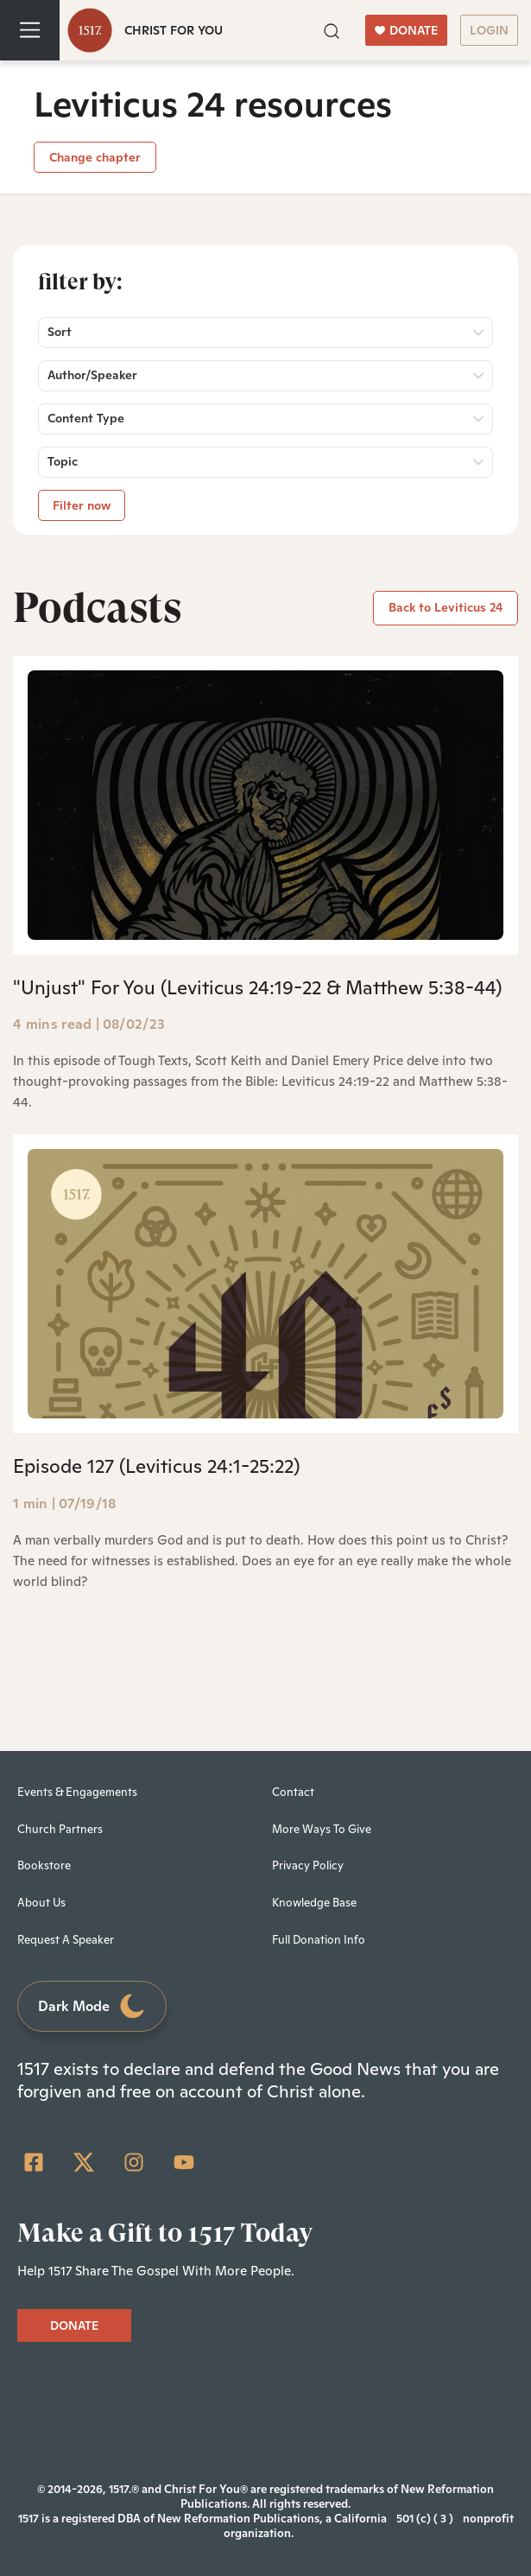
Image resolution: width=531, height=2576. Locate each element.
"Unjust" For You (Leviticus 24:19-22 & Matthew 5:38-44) (257, 987)
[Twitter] (83, 2162)
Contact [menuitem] (293, 1792)
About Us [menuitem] (41, 1902)
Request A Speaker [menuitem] (65, 1939)
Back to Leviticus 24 (446, 607)
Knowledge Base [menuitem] (314, 1902)
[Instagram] (133, 2162)
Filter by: (80, 282)
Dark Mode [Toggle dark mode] (92, 2006)
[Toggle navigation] (30, 30)
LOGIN (489, 30)
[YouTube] (184, 2162)
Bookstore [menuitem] (44, 1865)
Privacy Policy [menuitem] (308, 1865)
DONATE (406, 30)
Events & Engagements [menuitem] (77, 1792)
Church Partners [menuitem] (60, 1829)
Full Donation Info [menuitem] (318, 1939)
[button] (331, 29)
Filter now (82, 505)
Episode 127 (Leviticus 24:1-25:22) (156, 1466)
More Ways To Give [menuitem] (321, 1829)
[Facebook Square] (33, 2162)
